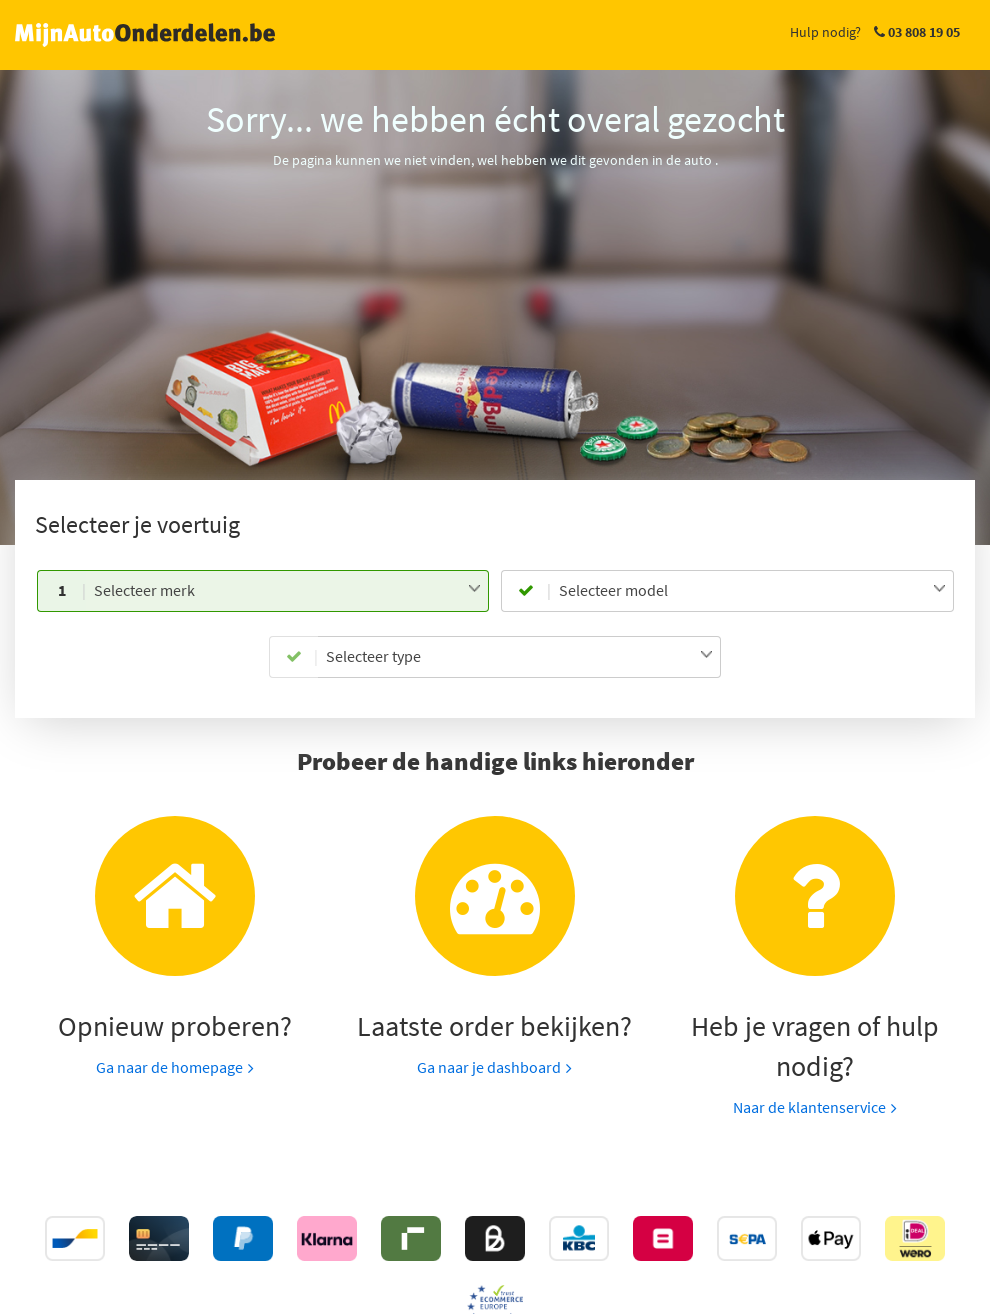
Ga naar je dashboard (489, 1067)
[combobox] (287, 591)
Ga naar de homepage (169, 1067)
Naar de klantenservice (809, 1107)
